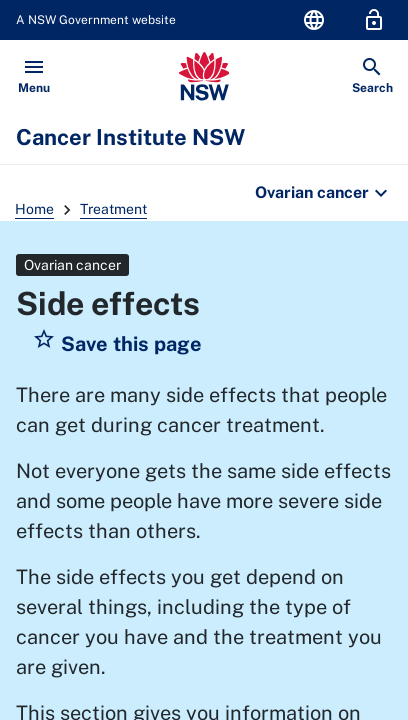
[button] (117, 344)
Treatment (113, 209)
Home (34, 209)
